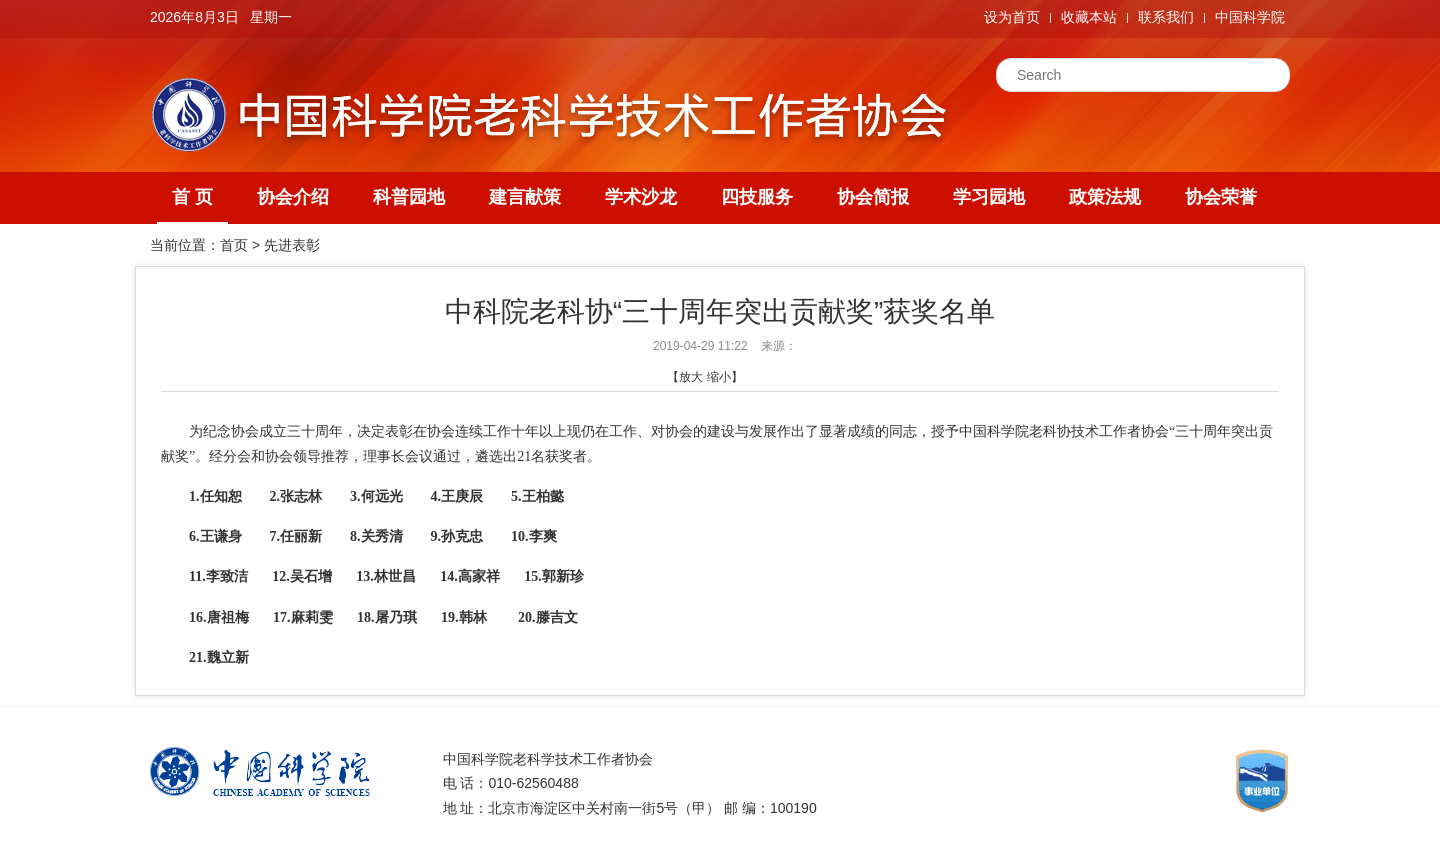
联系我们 (1166, 17)
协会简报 (873, 197)
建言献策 (525, 197)
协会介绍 (293, 197)
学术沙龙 (641, 197)
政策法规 (1105, 197)
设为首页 (1012, 17)
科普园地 (409, 197)
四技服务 (757, 197)
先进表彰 (292, 245)
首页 (234, 245)
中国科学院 (1250, 17)
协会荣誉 (1221, 197)
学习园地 (989, 197)
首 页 (192, 197)
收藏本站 (1089, 17)
